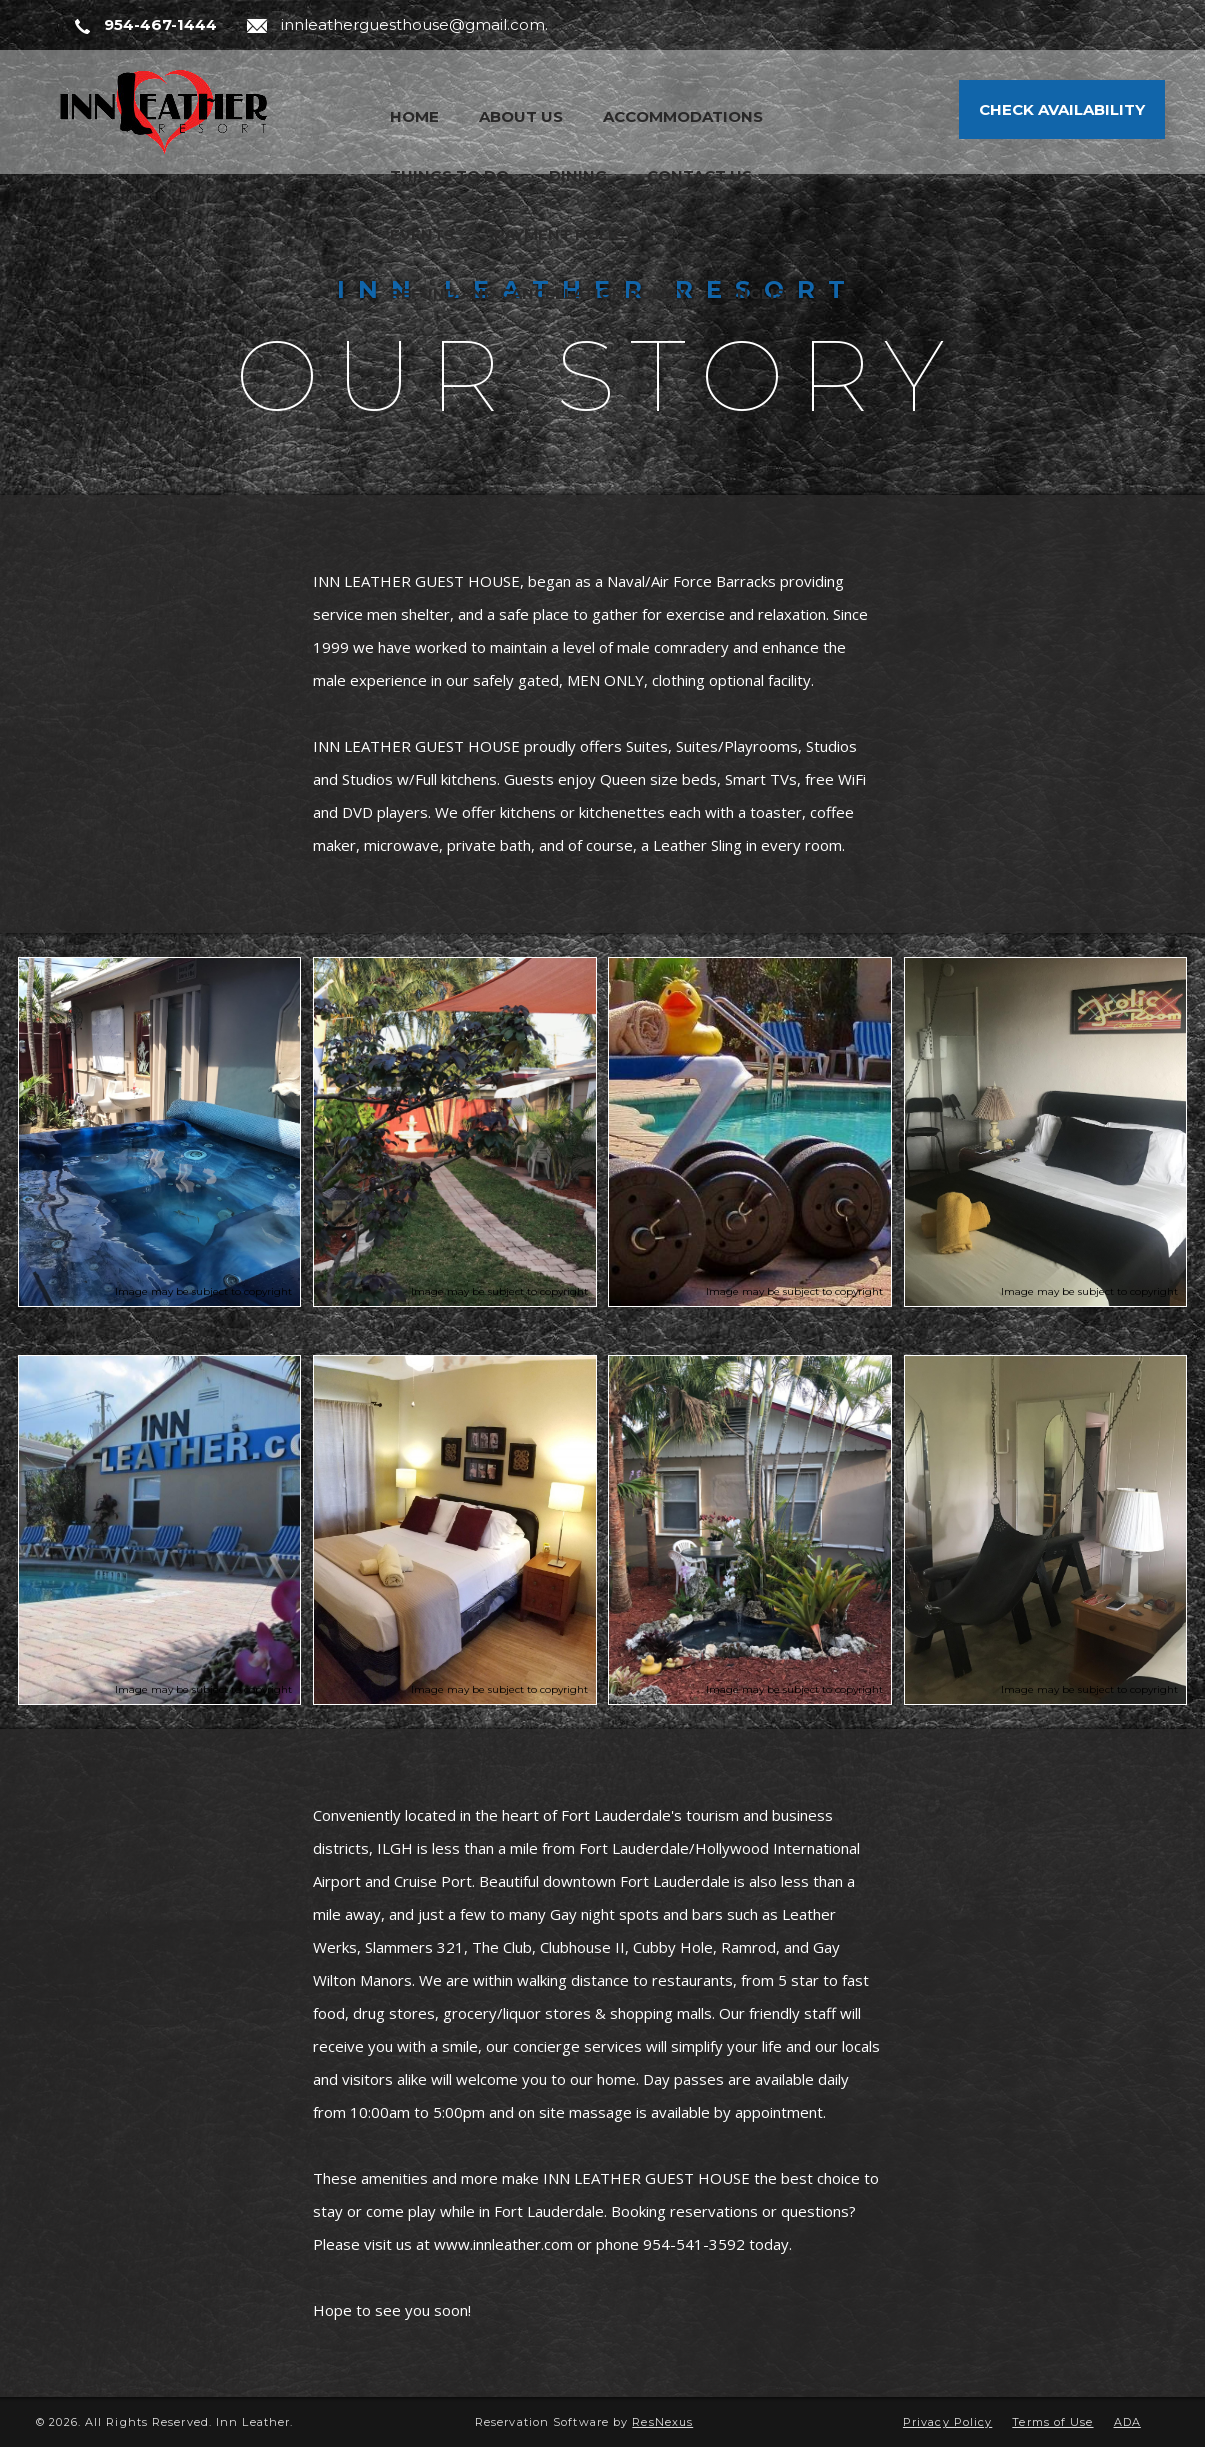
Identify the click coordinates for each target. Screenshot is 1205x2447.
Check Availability (1062, 109)
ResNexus (662, 2422)
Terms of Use (1052, 2422)
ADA (1127, 2422)
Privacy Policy (947, 2422)
